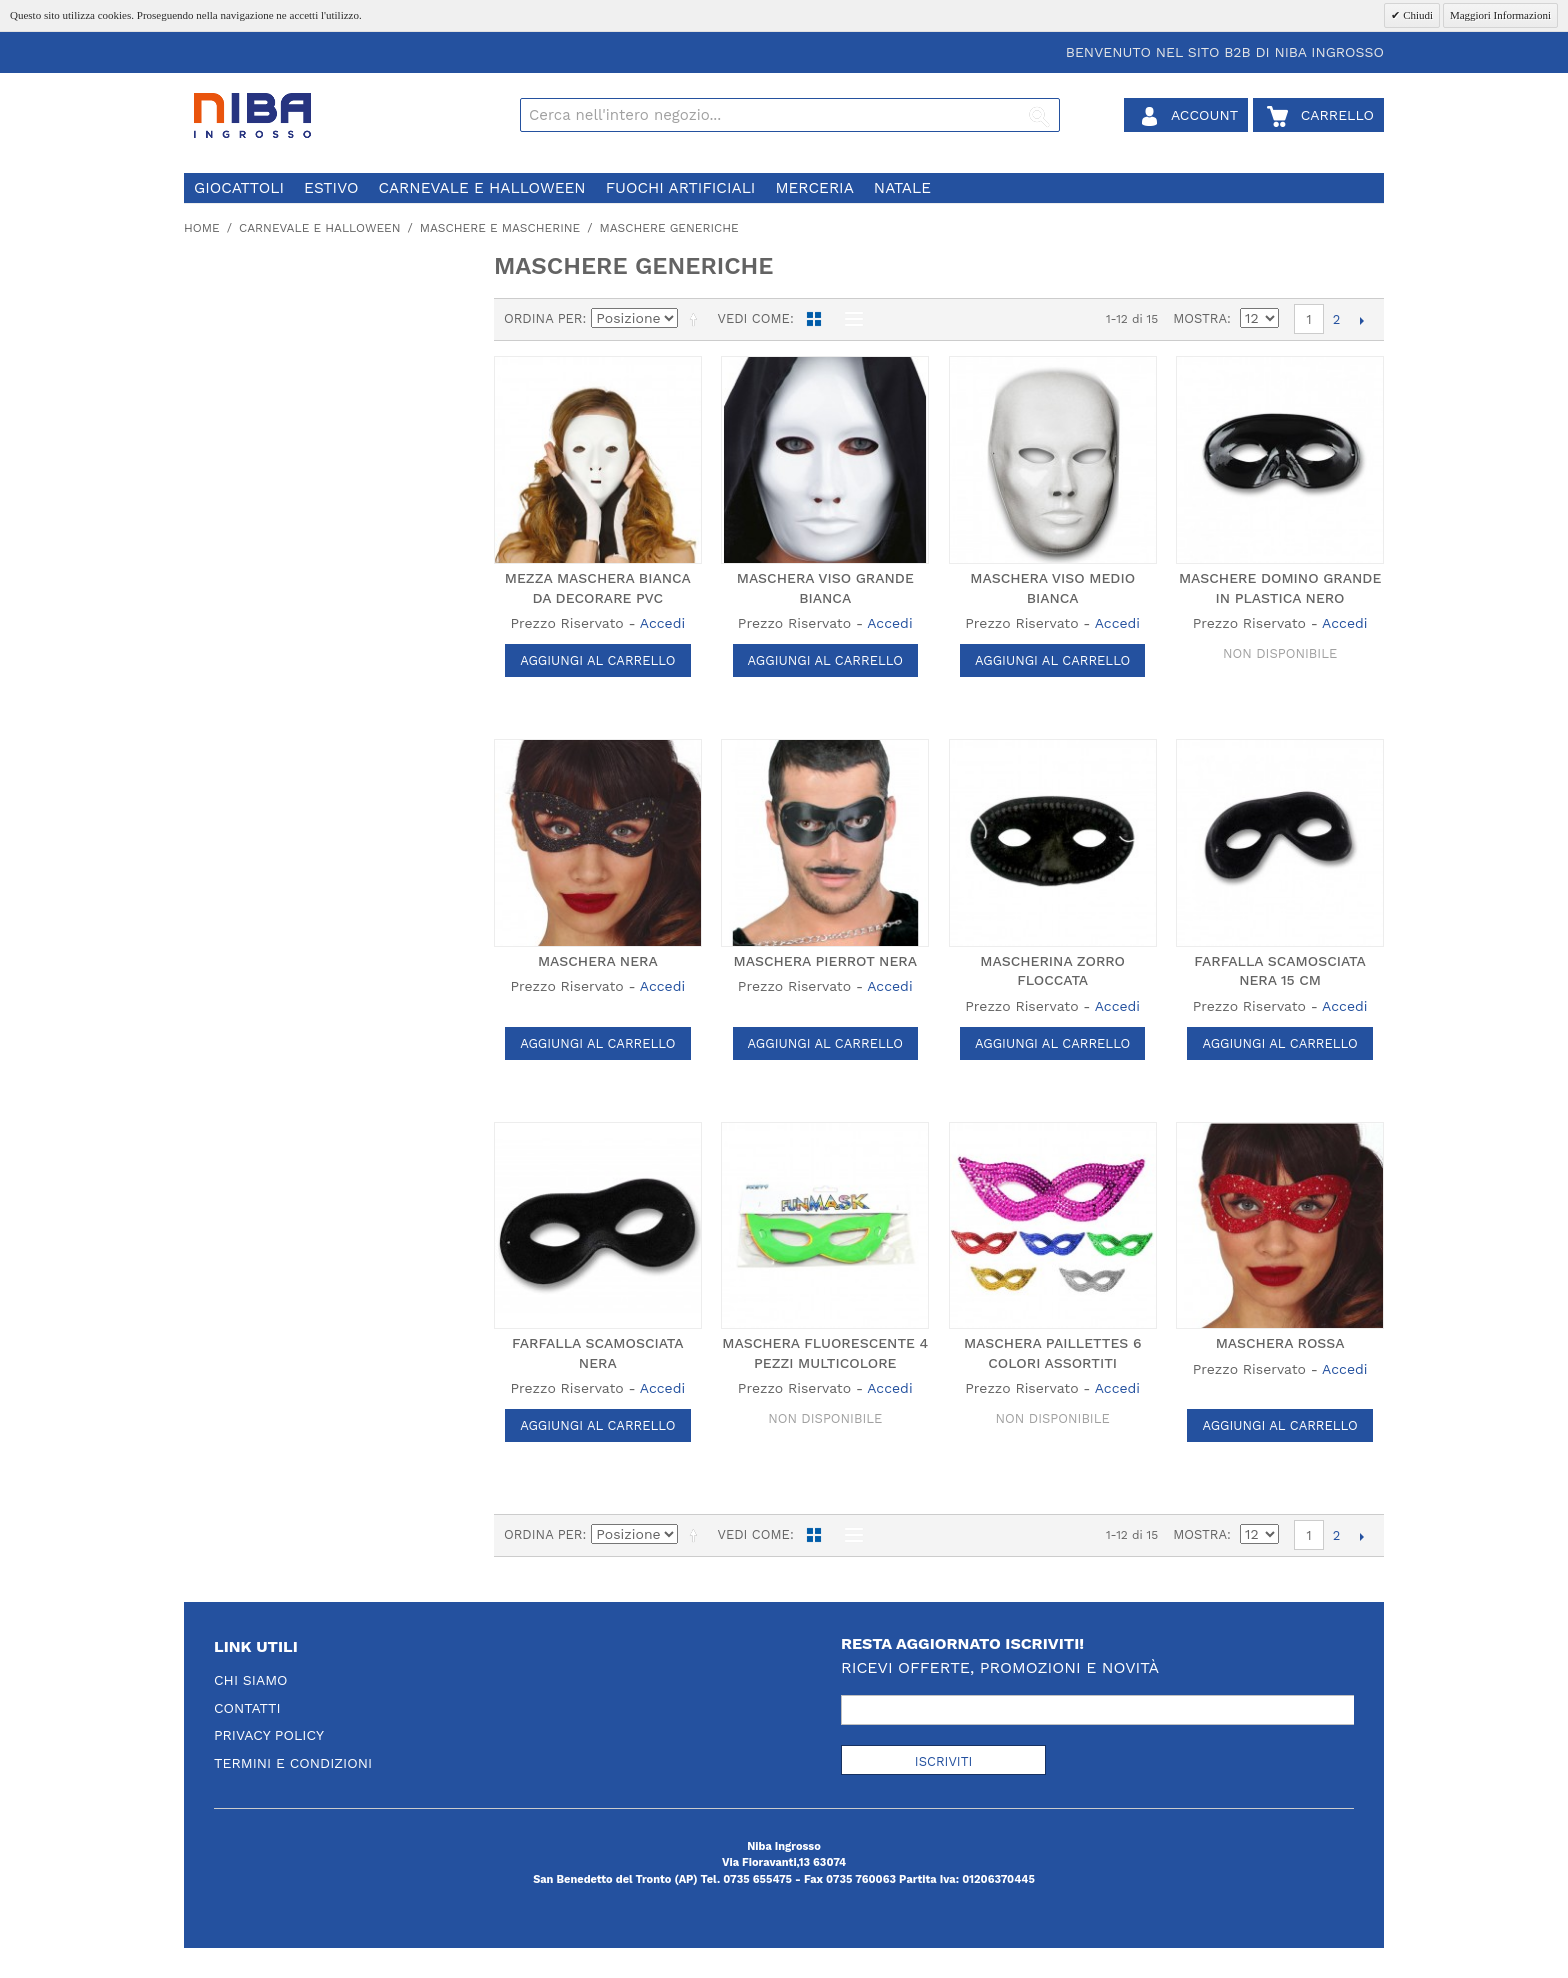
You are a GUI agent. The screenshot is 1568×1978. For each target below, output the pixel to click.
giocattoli (239, 188)
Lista (849, 319)
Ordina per (543, 318)
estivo (331, 188)
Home (202, 228)
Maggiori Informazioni (1500, 15)
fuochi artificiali (681, 188)
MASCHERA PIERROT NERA (825, 961)
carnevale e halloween (481, 188)
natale (902, 188)
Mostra (1200, 318)
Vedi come (753, 318)
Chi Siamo (251, 1680)
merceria (814, 188)
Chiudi (1416, 15)
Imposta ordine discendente (697, 319)
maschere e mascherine (500, 228)
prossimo (1361, 320)
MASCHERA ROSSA (1280, 1343)
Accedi (662, 623)
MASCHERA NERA (598, 961)
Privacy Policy (269, 1735)
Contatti (247, 1708)
